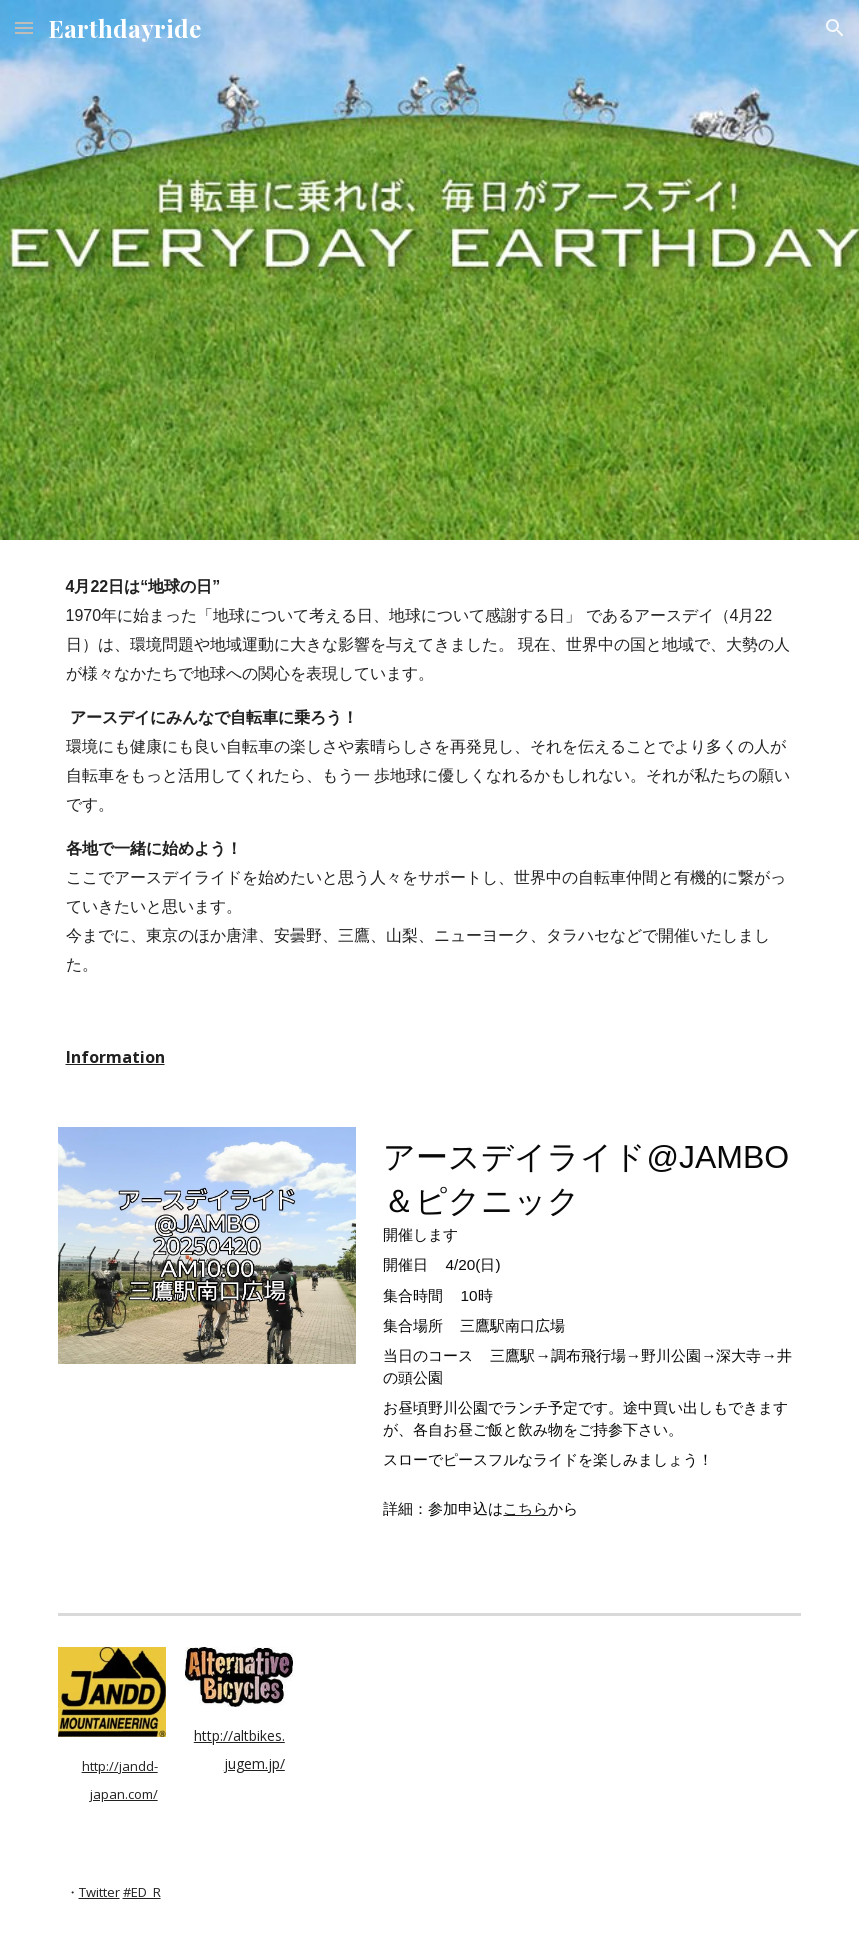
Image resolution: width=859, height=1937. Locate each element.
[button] (24, 27)
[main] (430, 775)
